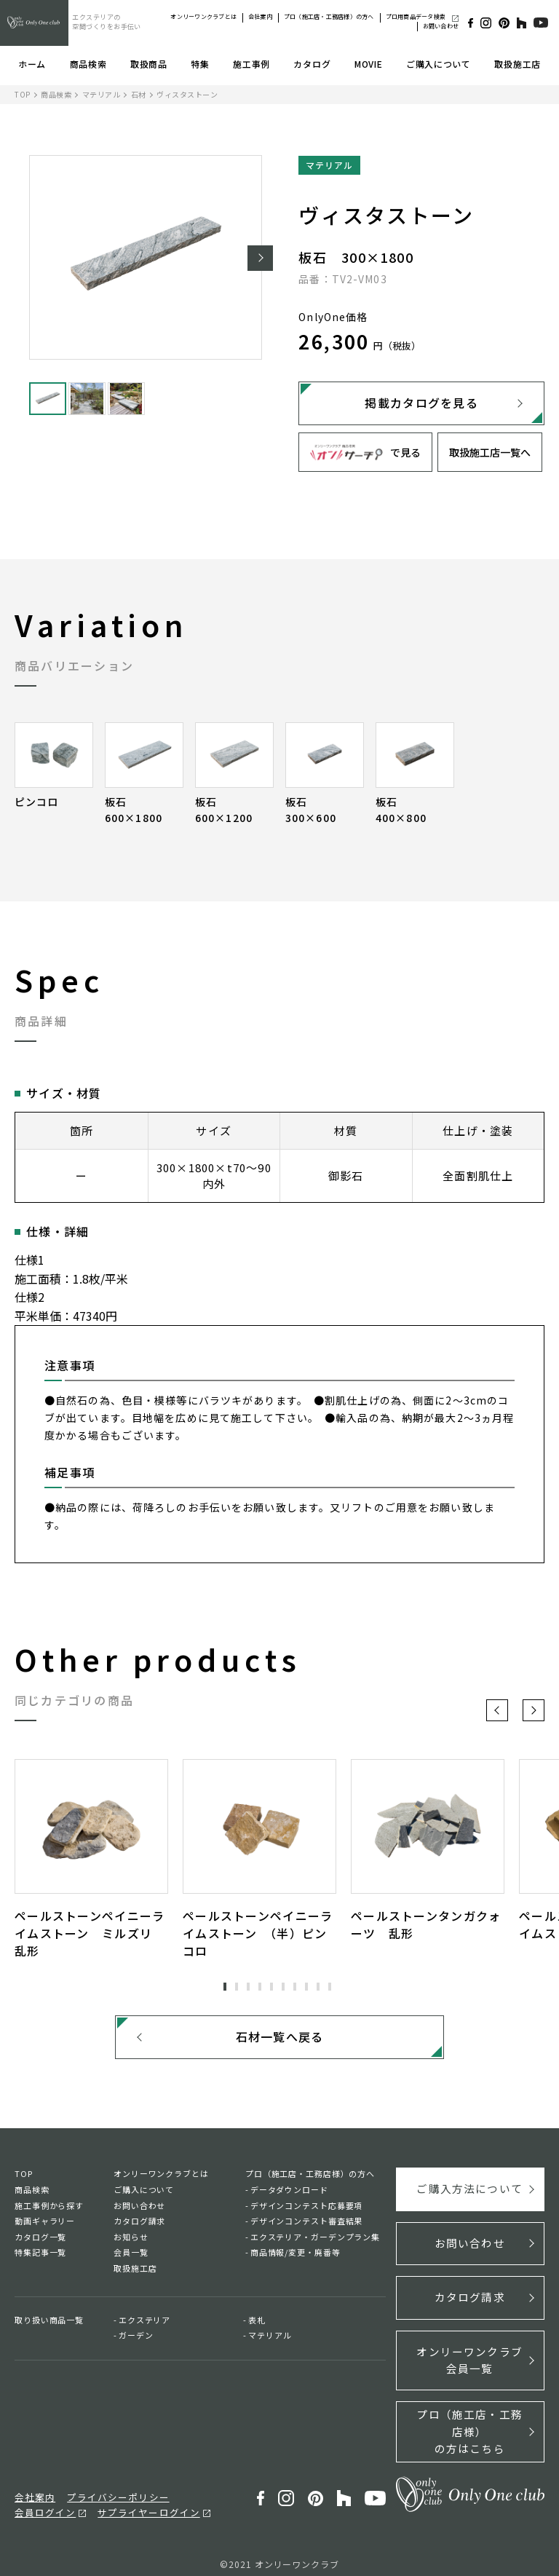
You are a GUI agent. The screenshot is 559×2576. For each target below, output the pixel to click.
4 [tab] (259, 1987)
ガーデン (136, 2340)
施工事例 (251, 64)
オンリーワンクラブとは (203, 16)
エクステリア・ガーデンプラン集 (315, 2242)
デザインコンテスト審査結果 (306, 2226)
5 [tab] (271, 1987)
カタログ (311, 64)
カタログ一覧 (40, 2242)
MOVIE (368, 64)
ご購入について (438, 64)
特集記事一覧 (40, 2258)
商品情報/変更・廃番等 (295, 2258)
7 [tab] (294, 1987)
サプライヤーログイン (58, 2502)
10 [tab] (329, 1987)
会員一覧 (131, 2258)
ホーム (32, 64)
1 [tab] (224, 1987)
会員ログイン (187, 2486)
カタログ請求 (139, 2226)
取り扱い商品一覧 (49, 2325)
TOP (23, 94)
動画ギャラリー (45, 2226)
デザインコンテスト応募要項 (306, 2210)
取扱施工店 (517, 64)
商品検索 (88, 64)
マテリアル (101, 94)
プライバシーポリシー (104, 2486)
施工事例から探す (49, 2210)
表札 (257, 2325)
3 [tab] (248, 1987)
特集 (200, 64)
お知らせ (131, 2242)
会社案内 (260, 16)
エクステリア (144, 2325)
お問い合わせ (441, 26)
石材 (138, 94)
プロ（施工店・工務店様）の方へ (329, 16)
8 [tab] (306, 1987)
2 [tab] (236, 1987)
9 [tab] (318, 1987)
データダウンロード (289, 2194)
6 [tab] (283, 1987)
